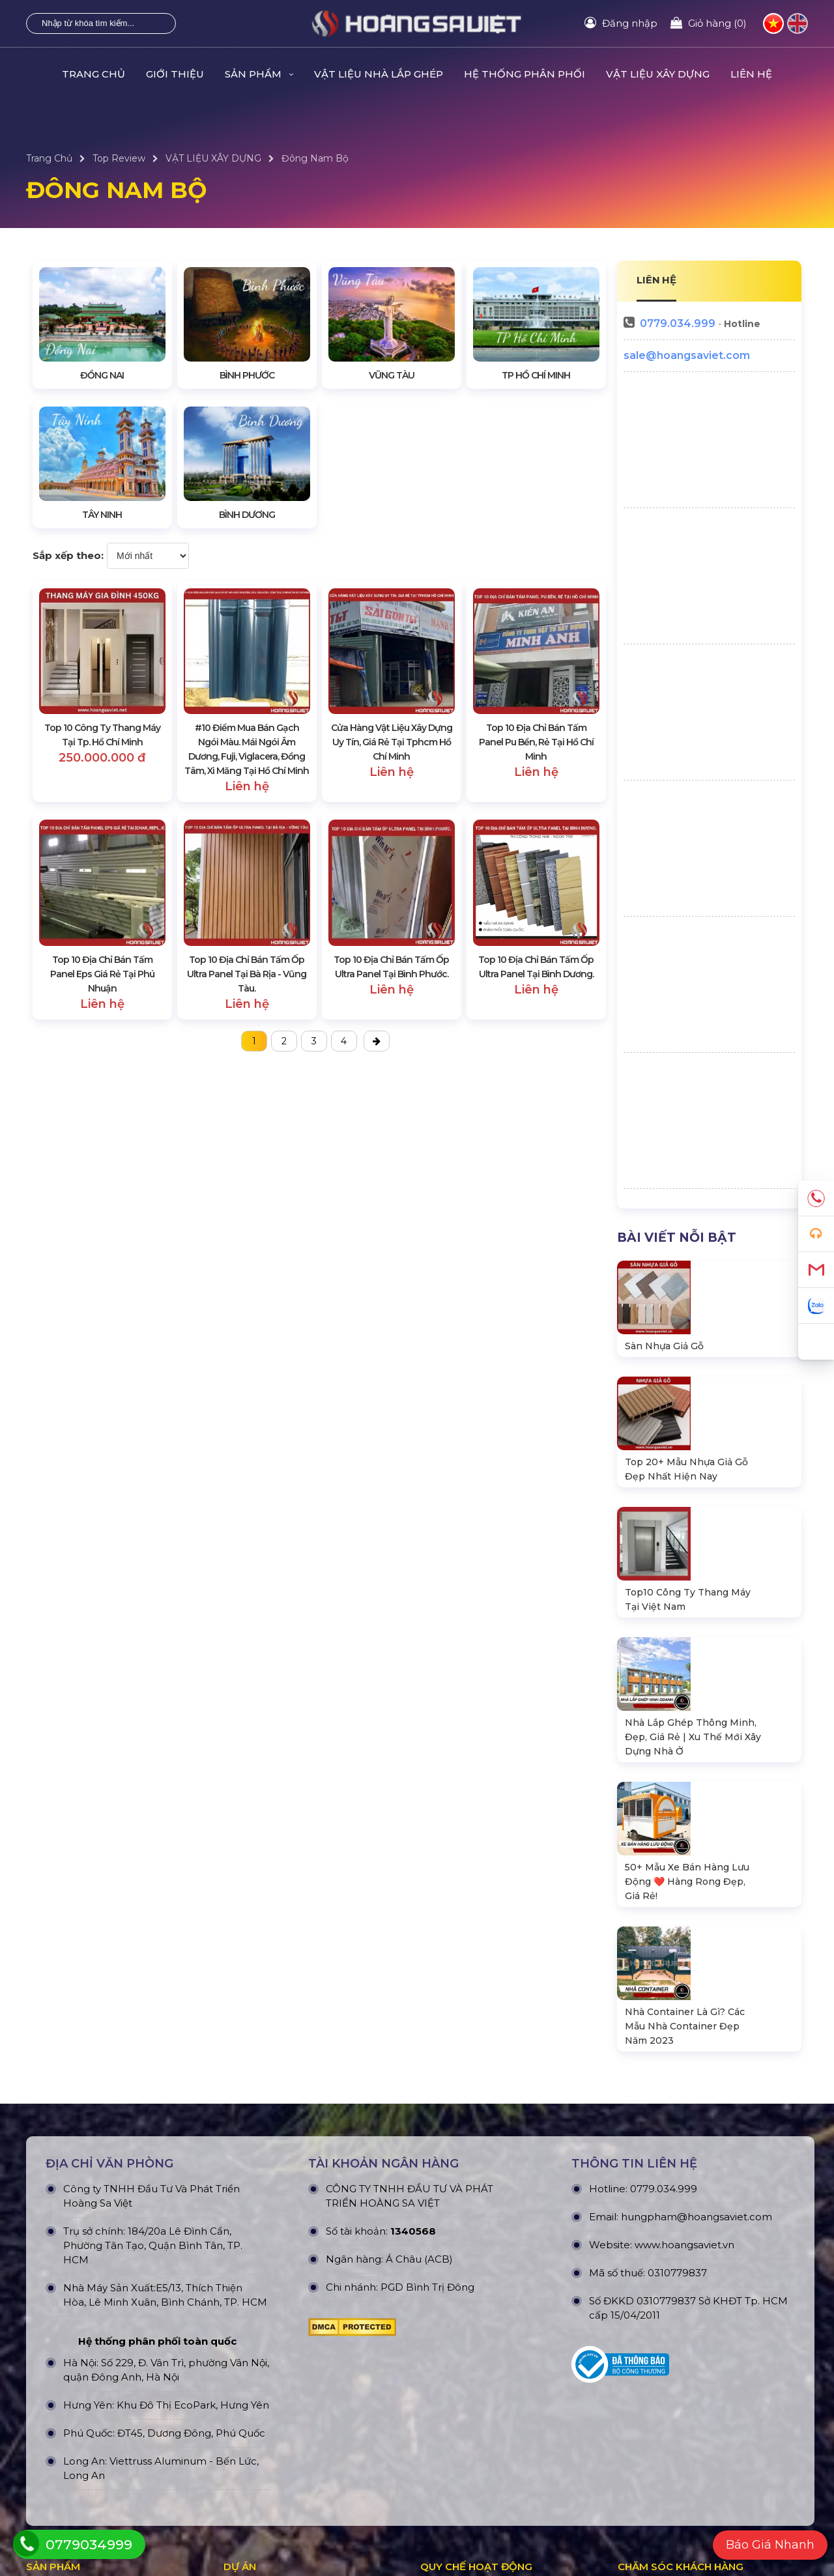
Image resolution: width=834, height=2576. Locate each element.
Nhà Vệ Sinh (53, 2467)
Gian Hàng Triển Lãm (74, 2424)
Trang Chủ (93, 74)
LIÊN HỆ (657, 280)
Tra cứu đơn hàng (657, 2360)
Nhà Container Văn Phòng (86, 2338)
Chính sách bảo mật (465, 2338)
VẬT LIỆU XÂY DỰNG (658, 74)
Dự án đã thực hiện (266, 2317)
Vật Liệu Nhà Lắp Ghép (378, 74)
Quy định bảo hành (661, 2317)
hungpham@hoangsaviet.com (696, 1943)
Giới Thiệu (175, 74)
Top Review (119, 158)
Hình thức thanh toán (469, 2381)
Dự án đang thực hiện (272, 2338)
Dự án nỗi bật (254, 2360)
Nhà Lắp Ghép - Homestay (87, 2317)
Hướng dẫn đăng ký (663, 2381)
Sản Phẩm (259, 74)
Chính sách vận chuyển (472, 2360)
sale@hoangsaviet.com (687, 355)
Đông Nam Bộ (315, 158)
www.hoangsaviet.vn (684, 1971)
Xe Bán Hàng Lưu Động (81, 2446)
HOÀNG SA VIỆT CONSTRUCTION (283, 2534)
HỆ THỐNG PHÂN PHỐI (524, 74)
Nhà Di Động (56, 2403)
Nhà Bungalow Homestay (85, 2360)
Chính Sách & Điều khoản (477, 2317)
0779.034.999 (677, 323)
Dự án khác (249, 2381)
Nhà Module (54, 2381)
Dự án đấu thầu (258, 2403)
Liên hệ (751, 74)
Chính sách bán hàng (665, 2338)
